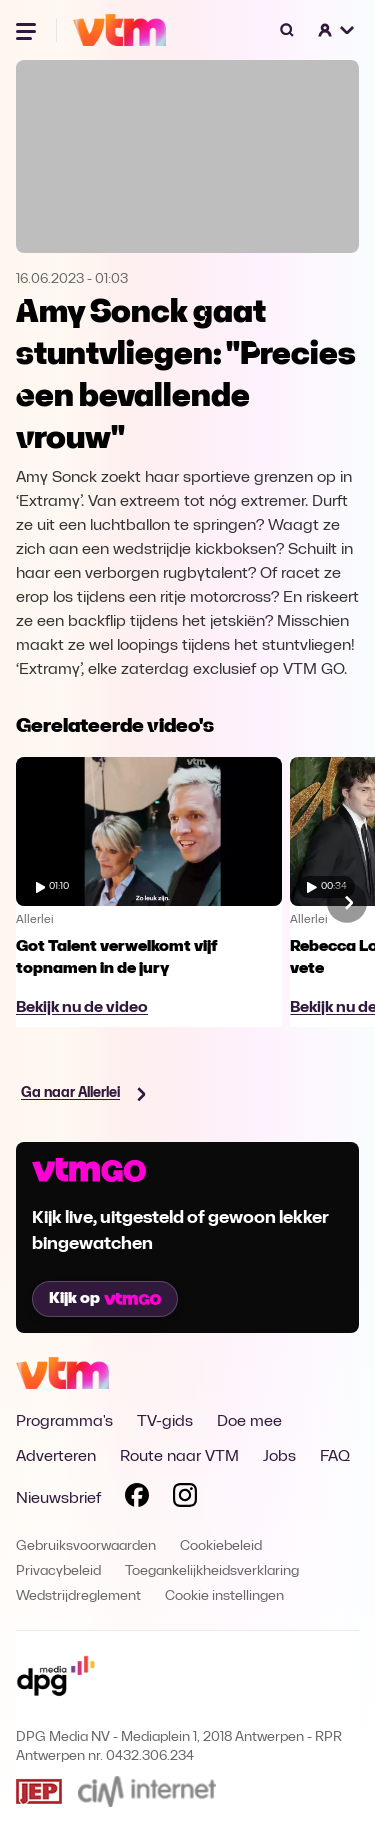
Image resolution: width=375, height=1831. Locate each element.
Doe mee (249, 1422)
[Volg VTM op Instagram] (185, 1499)
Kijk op (105, 1299)
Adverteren (56, 1457)
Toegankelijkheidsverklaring (212, 1571)
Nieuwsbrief (58, 1499)
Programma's (64, 1422)
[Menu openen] (28, 30)
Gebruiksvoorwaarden (86, 1546)
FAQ (335, 1457)
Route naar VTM (179, 1457)
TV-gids (165, 1422)
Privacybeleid (58, 1571)
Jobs (279, 1457)
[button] (337, 30)
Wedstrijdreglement (78, 1596)
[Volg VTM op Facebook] (137, 1499)
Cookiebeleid (221, 1546)
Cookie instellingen (224, 1596)
